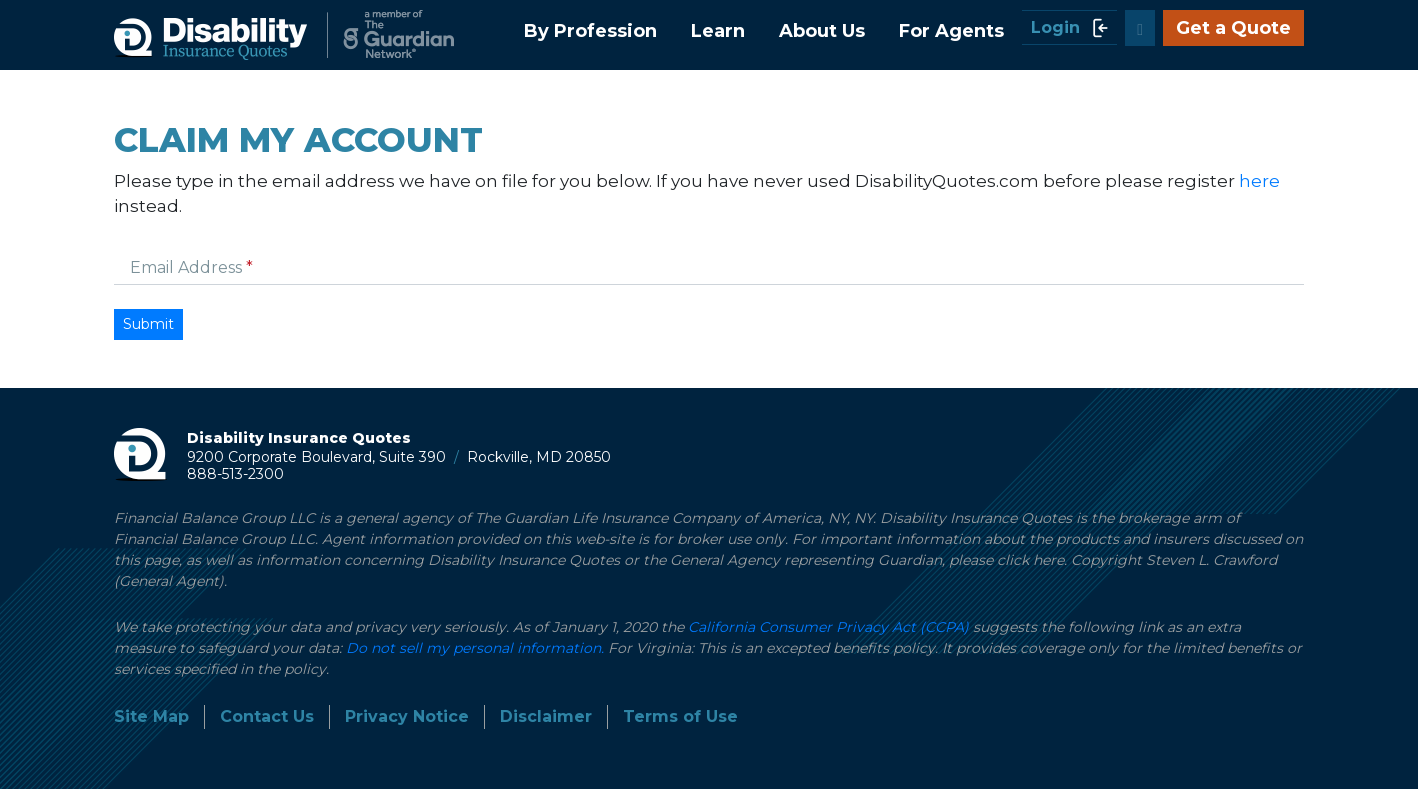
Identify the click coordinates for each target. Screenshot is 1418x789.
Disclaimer (546, 716)
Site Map (151, 716)
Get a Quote (1233, 28)
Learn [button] (718, 31)
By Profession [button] (590, 31)
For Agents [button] (951, 31)
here (1259, 181)
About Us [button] (822, 31)
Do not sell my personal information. (475, 648)
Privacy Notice (407, 716)
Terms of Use (680, 716)
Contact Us (267, 716)
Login (1069, 27)
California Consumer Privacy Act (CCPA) (828, 627)
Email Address (188, 267)
